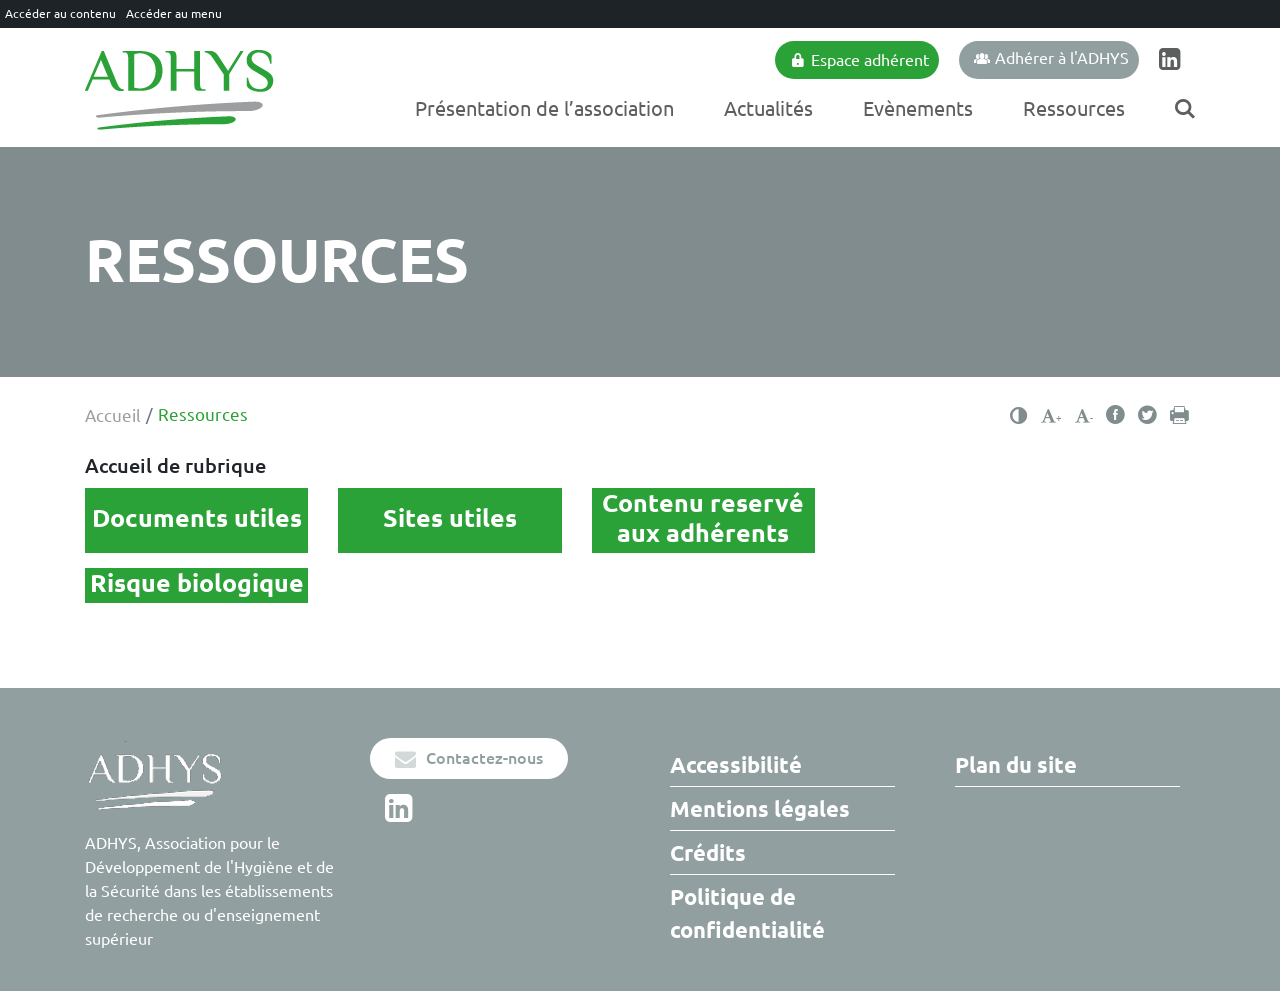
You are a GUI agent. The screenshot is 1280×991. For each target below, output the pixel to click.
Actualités (768, 108)
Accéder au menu (174, 13)
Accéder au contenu (60, 13)
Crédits (708, 852)
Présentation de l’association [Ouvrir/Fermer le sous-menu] (544, 108)
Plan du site (1016, 764)
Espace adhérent (859, 60)
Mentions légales (760, 808)
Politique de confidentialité (747, 913)
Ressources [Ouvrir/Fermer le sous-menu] (1074, 108)
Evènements (918, 108)
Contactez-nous (469, 758)
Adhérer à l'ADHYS (1051, 58)
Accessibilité (736, 764)
